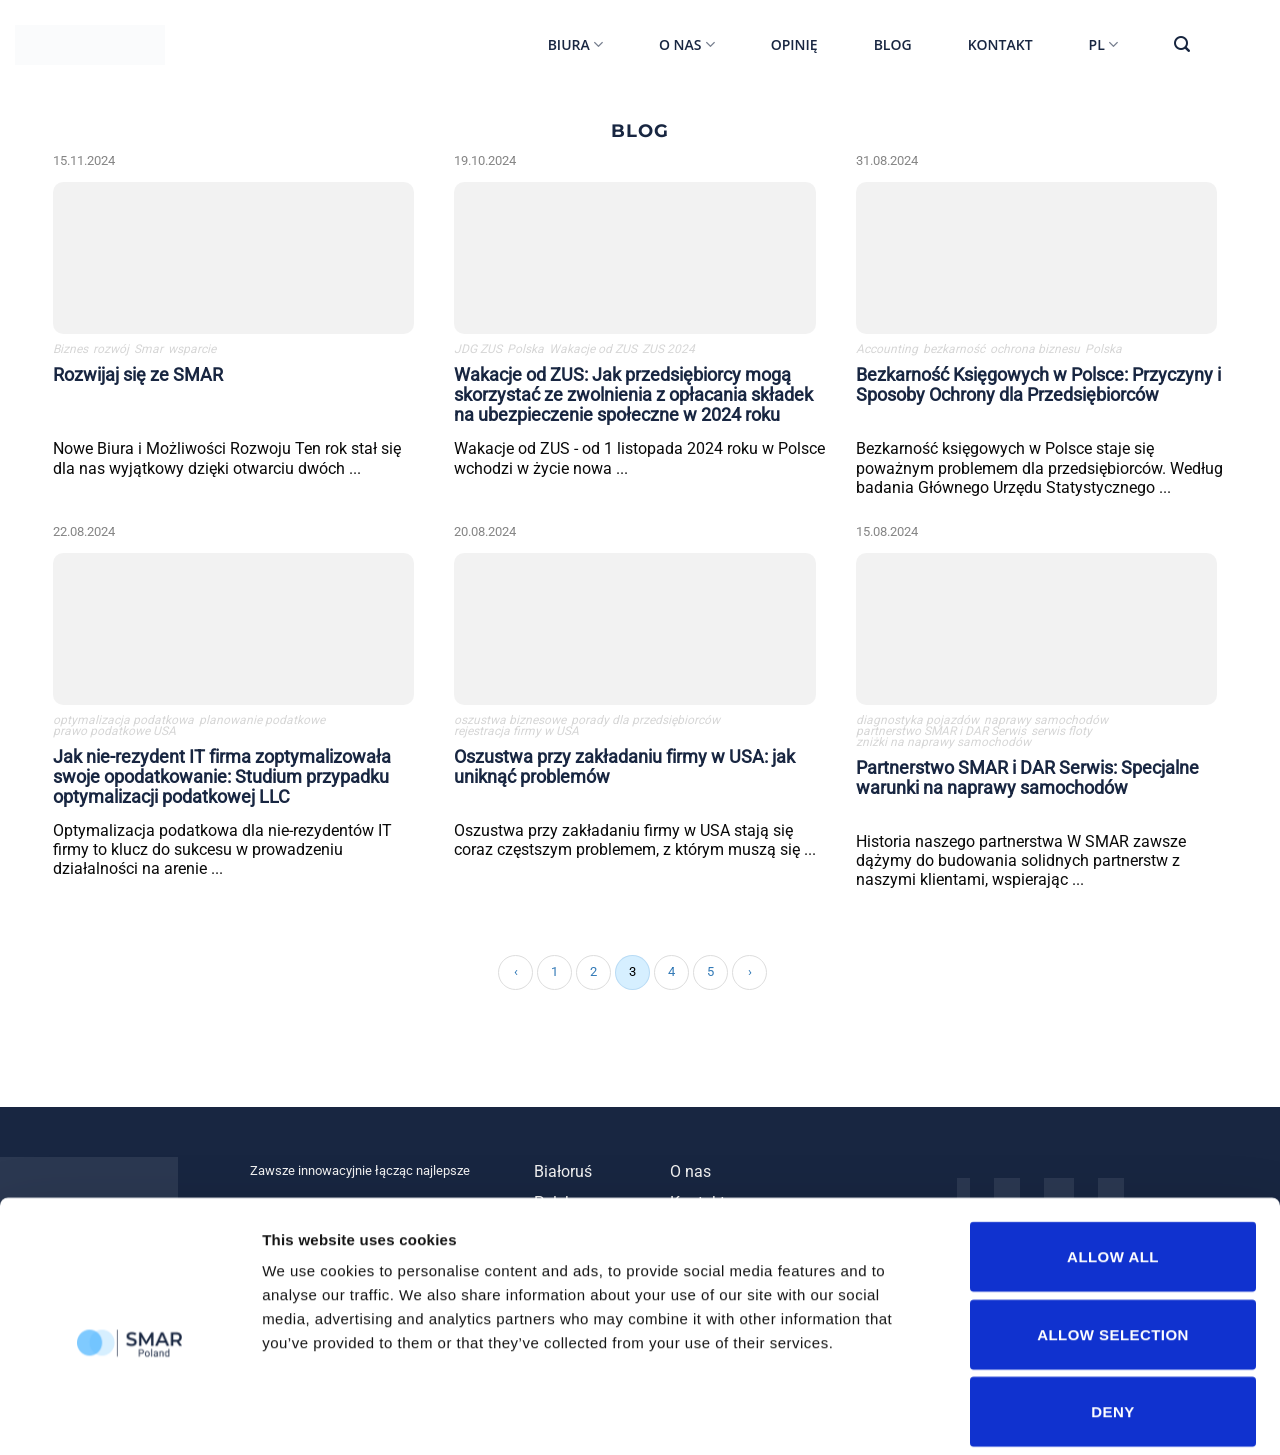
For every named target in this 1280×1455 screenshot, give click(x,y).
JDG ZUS (478, 351)
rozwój (111, 351)
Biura (575, 45)
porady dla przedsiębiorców (645, 723)
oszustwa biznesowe (510, 723)
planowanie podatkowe (262, 723)
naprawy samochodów (1046, 723)
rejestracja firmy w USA (516, 734)
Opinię (794, 44)
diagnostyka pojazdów (917, 723)
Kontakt (1000, 44)
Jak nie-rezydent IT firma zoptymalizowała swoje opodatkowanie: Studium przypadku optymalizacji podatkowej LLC (222, 779)
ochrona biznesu (1035, 351)
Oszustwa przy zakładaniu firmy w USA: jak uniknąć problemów (624, 769)
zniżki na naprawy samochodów (943, 745)
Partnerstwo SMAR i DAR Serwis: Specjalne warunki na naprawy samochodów (1027, 780)
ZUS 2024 (668, 351)
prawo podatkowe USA (114, 734)
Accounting (887, 351)
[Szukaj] (1182, 44)
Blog (893, 44)
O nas (687, 45)
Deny (1112, 1317)
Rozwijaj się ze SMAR (138, 376)
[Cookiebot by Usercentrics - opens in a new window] (129, 1416)
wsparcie (192, 351)
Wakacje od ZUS (593, 351)
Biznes (70, 351)
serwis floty (1061, 734)
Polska (525, 351)
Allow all (1113, 1162)
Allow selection (1113, 1240)
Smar (148, 351)
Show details (1049, 1415)
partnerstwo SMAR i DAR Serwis (941, 734)
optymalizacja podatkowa (123, 723)
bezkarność (954, 351)
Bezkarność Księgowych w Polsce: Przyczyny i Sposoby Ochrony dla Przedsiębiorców (1038, 386)
